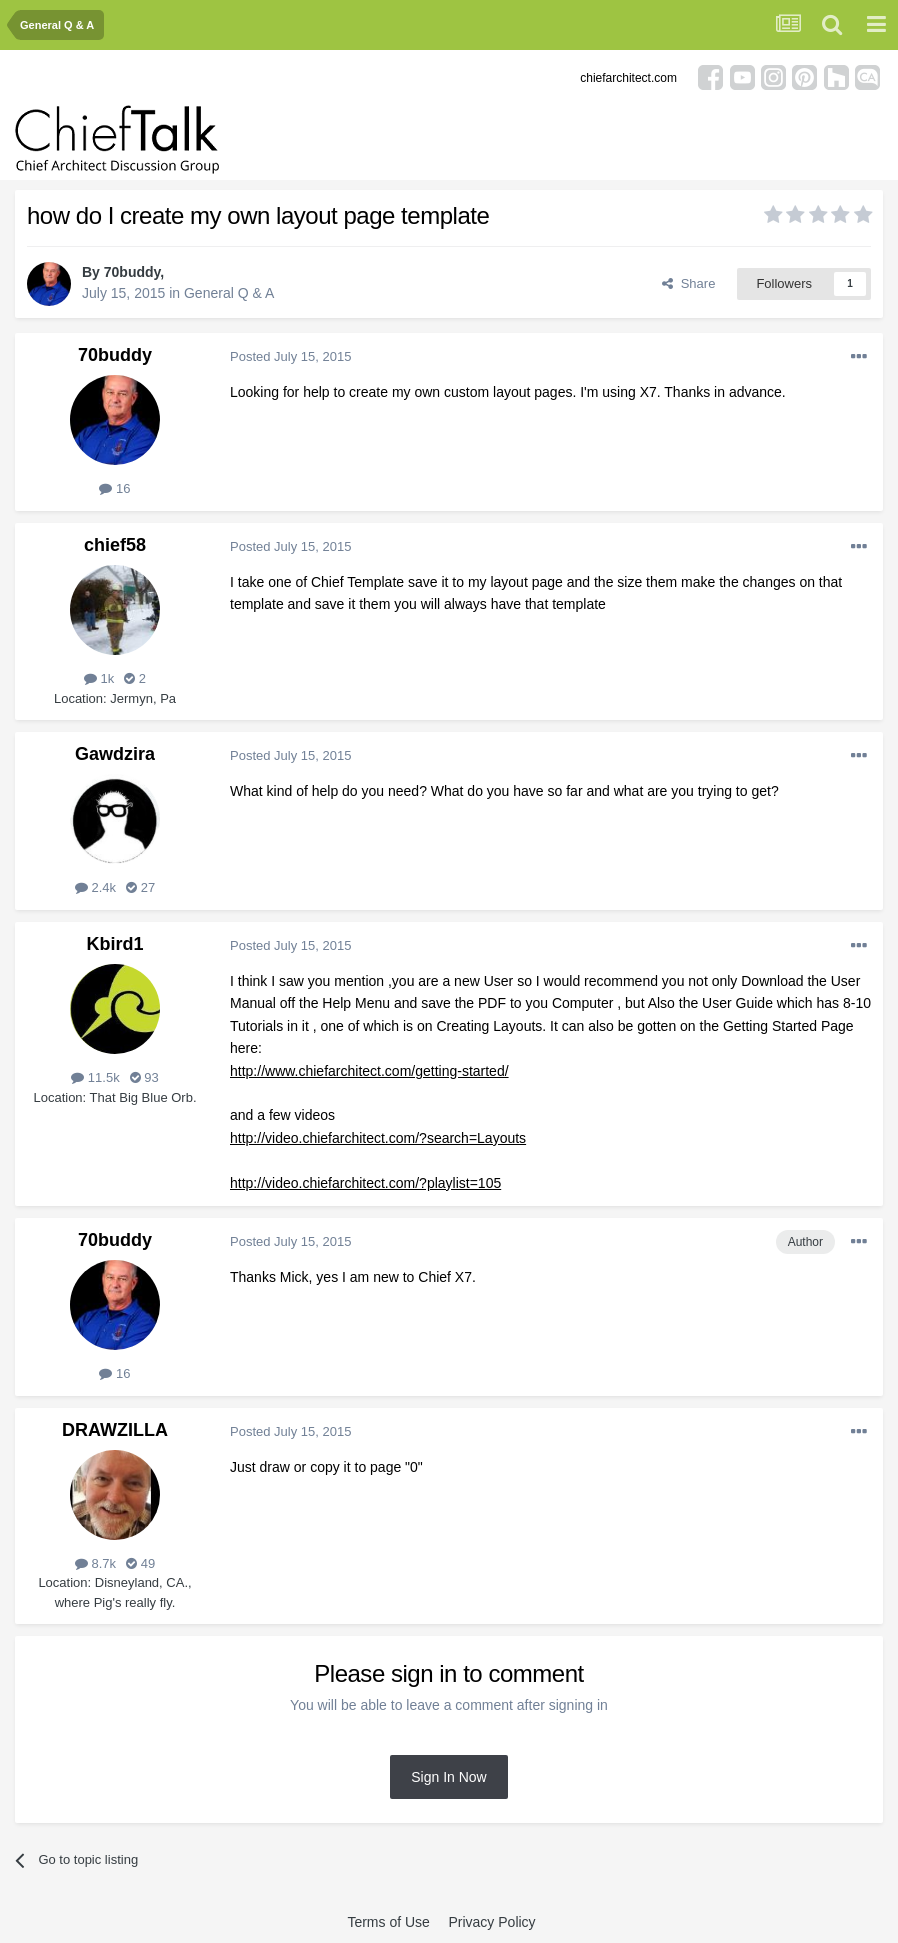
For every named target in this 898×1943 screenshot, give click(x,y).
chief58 (115, 545)
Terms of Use (388, 1922)
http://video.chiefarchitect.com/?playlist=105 (365, 1183)
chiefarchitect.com (628, 78)
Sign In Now (448, 1777)
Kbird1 (114, 944)
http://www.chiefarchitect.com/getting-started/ (369, 1071)
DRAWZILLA (115, 1430)
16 (114, 488)
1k (99, 678)
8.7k (95, 1563)
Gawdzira (115, 754)
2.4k (95, 887)
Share (688, 283)
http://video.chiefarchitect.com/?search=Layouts (378, 1138)
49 (140, 1563)
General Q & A (229, 293)
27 (140, 887)
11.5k (95, 1077)
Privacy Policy (491, 1922)
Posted (290, 356)
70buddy (132, 272)
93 (144, 1077)
